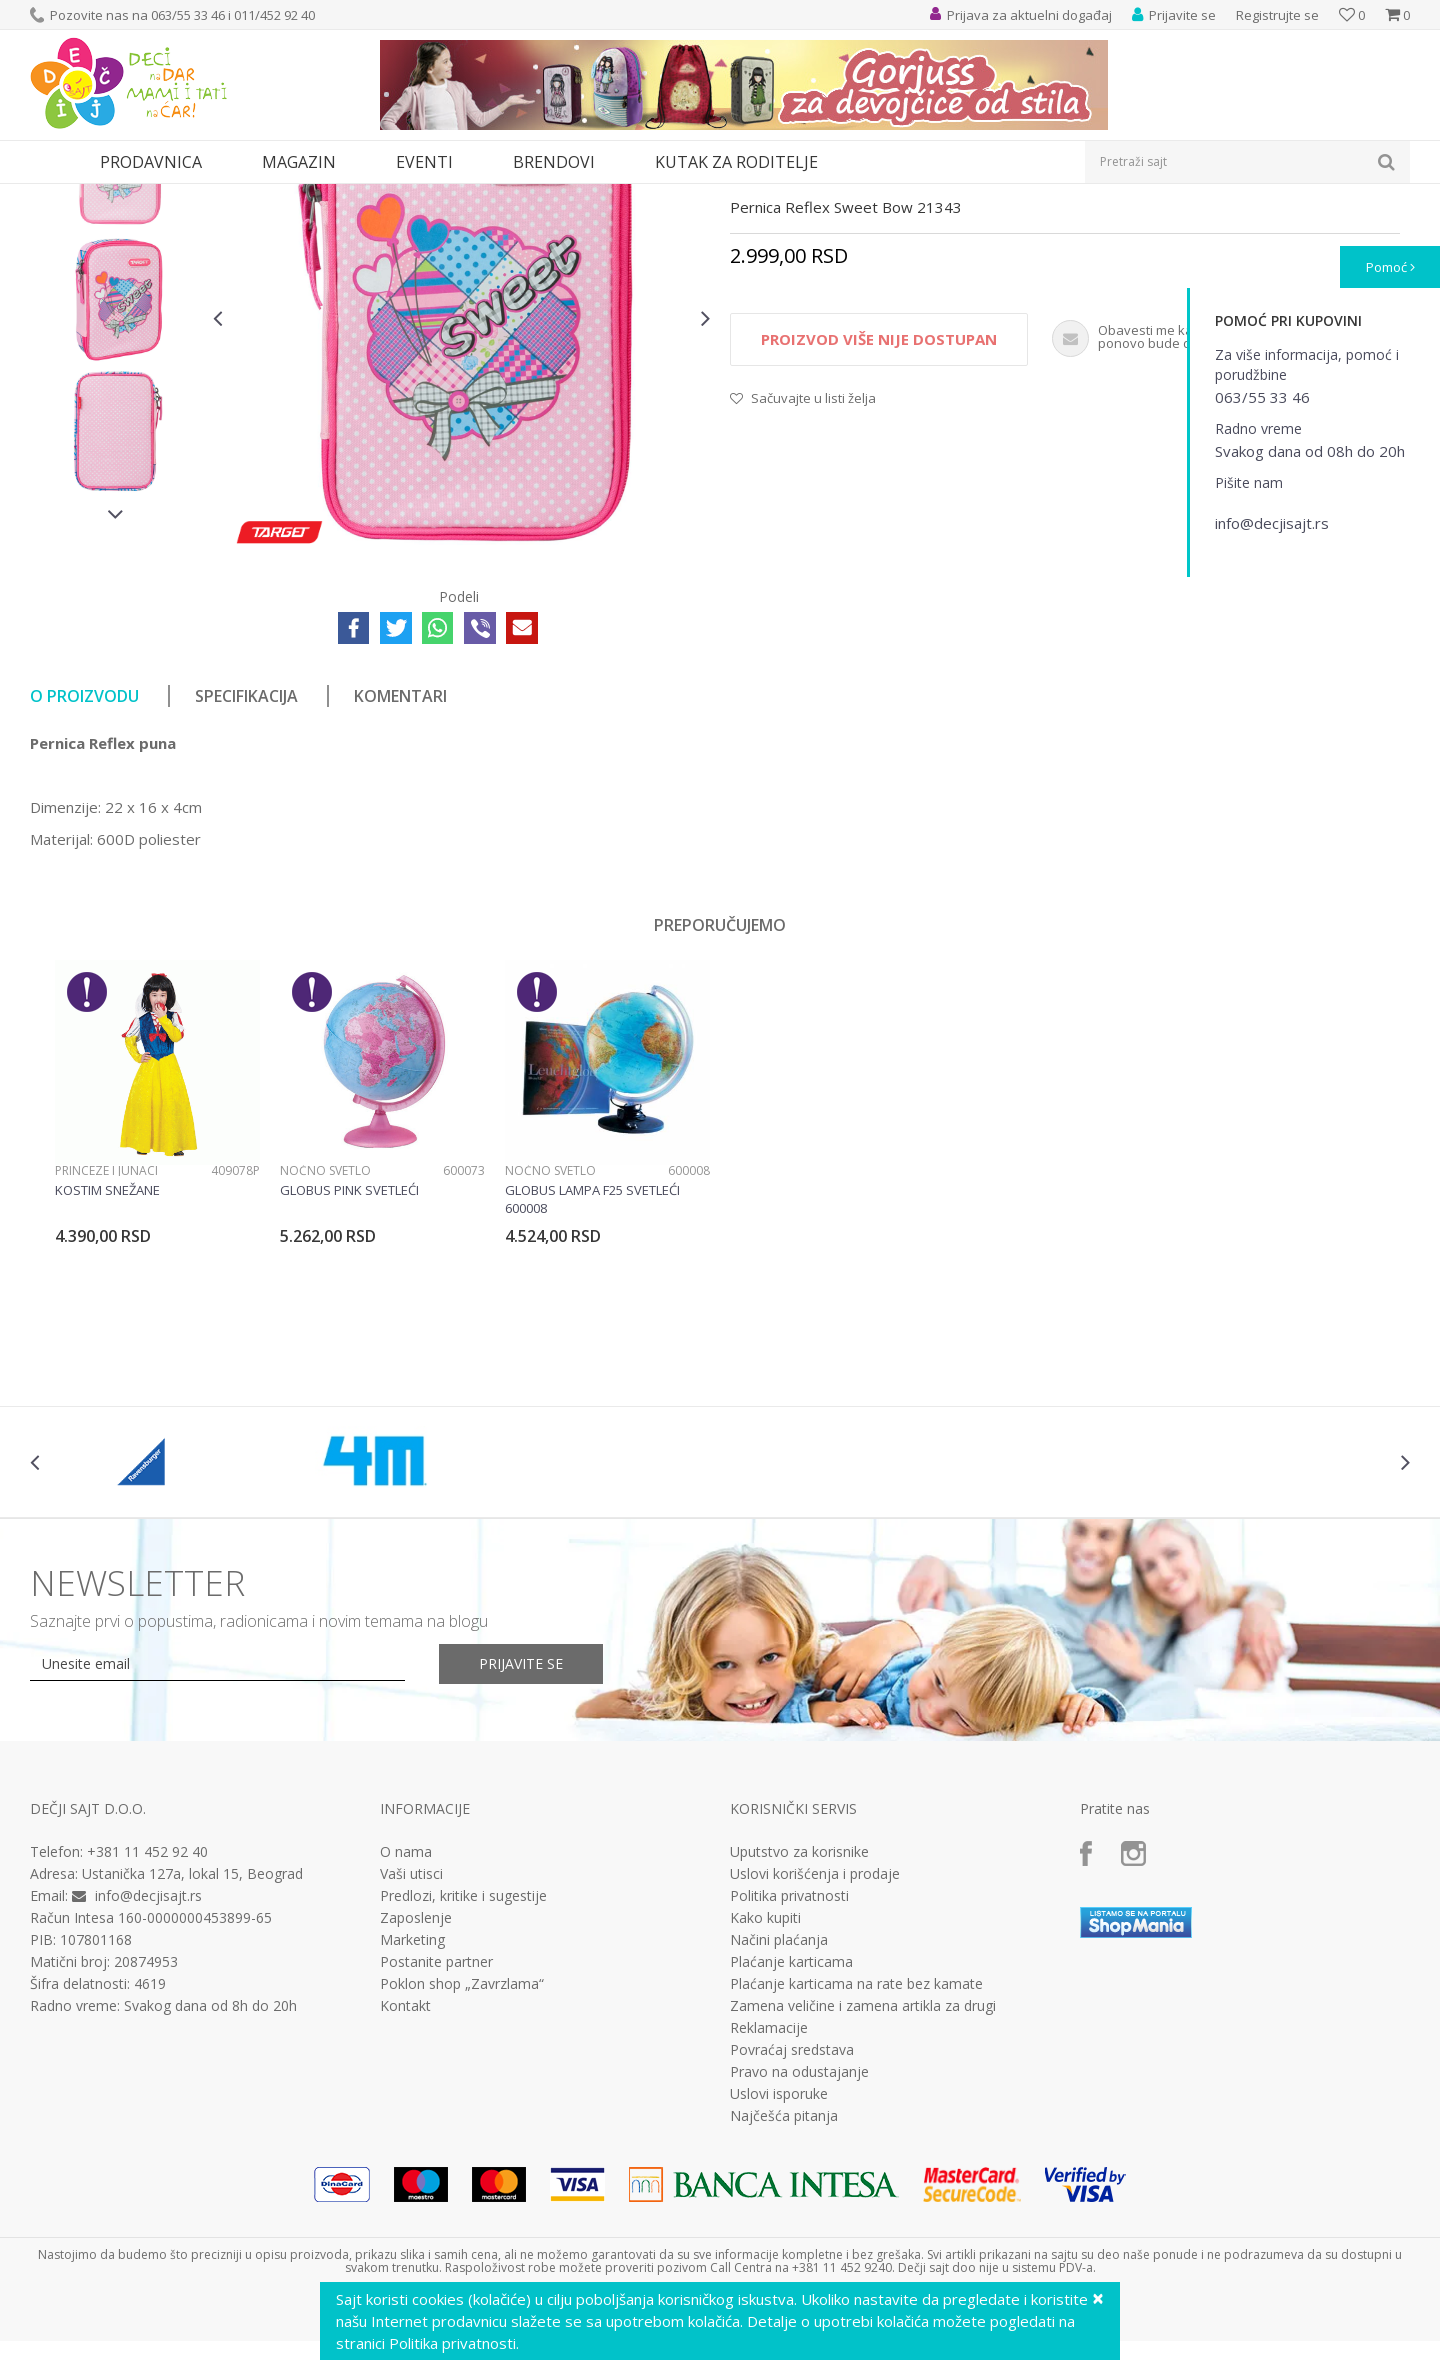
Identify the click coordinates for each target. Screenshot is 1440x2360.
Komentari (400, 880)
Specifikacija (246, 880)
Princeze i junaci (106, 1354)
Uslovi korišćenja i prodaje (815, 2058)
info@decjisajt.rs (148, 2079)
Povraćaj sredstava (792, 2234)
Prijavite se (521, 1847)
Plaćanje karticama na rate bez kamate (856, 2168)
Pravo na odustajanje (799, 2256)
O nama (406, 2036)
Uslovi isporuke (779, 2278)
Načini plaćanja (779, 2124)
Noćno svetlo (325, 1354)
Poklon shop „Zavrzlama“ (462, 2168)
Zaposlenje (416, 2102)
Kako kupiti (765, 2102)
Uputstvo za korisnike (799, 2036)
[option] (116, 349)
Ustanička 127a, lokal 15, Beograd (192, 2057)
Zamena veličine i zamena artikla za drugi (863, 2190)
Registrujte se (1277, 15)
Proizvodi (122, 196)
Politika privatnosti (789, 2080)
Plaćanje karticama (791, 2146)
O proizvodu (84, 880)
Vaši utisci (411, 2058)
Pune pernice (315, 196)
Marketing (412, 2124)
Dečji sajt (55, 196)
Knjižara (185, 196)
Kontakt (405, 2190)
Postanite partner (436, 2146)
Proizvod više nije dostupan (879, 523)
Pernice (243, 196)
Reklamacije (769, 2212)
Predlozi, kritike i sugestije (463, 2080)
